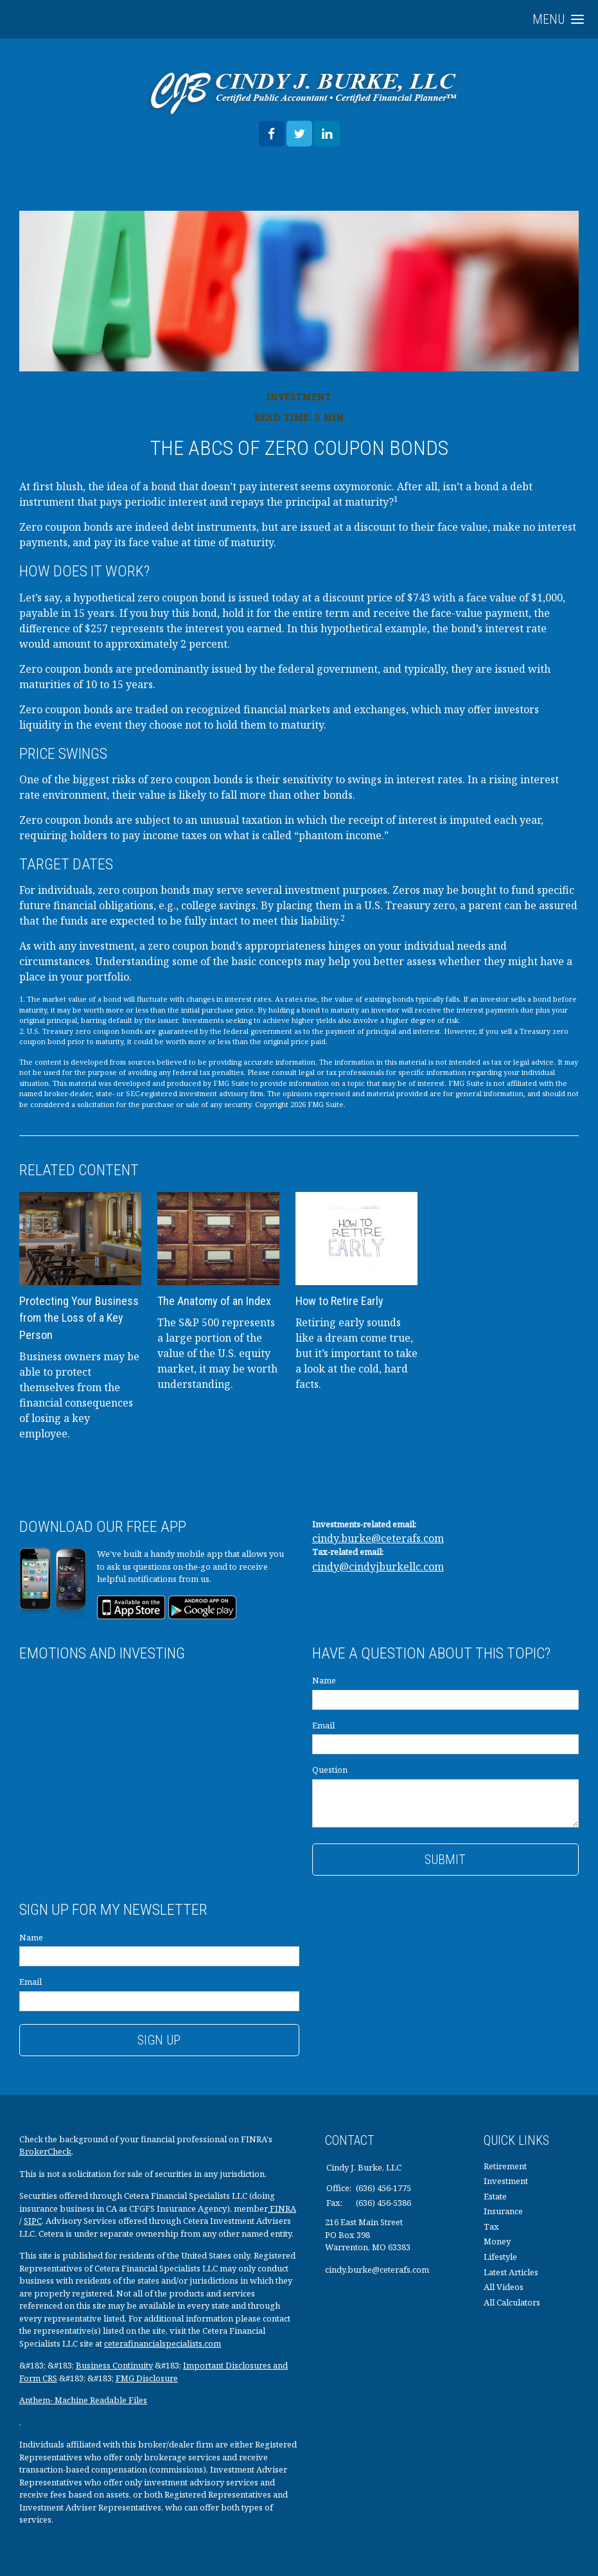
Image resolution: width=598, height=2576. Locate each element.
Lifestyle (500, 2256)
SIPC (33, 2220)
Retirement (505, 2166)
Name (324, 1680)
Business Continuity (114, 2365)
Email (323, 1725)
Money (497, 2241)
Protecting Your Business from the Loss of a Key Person (79, 1318)
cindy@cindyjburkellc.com (378, 1566)
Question (329, 1769)
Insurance (503, 2211)
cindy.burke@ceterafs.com (378, 1538)
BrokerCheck (45, 2151)
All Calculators (512, 2302)
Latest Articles (511, 2272)
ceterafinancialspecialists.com (162, 2343)
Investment (506, 2181)
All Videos (503, 2287)
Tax (491, 2226)
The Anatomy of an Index (214, 1301)
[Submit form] (445, 1859)
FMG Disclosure (147, 2378)
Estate (495, 2196)
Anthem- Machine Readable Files (83, 2400)
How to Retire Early (339, 1301)
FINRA (282, 2208)
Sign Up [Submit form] (158, 2040)
